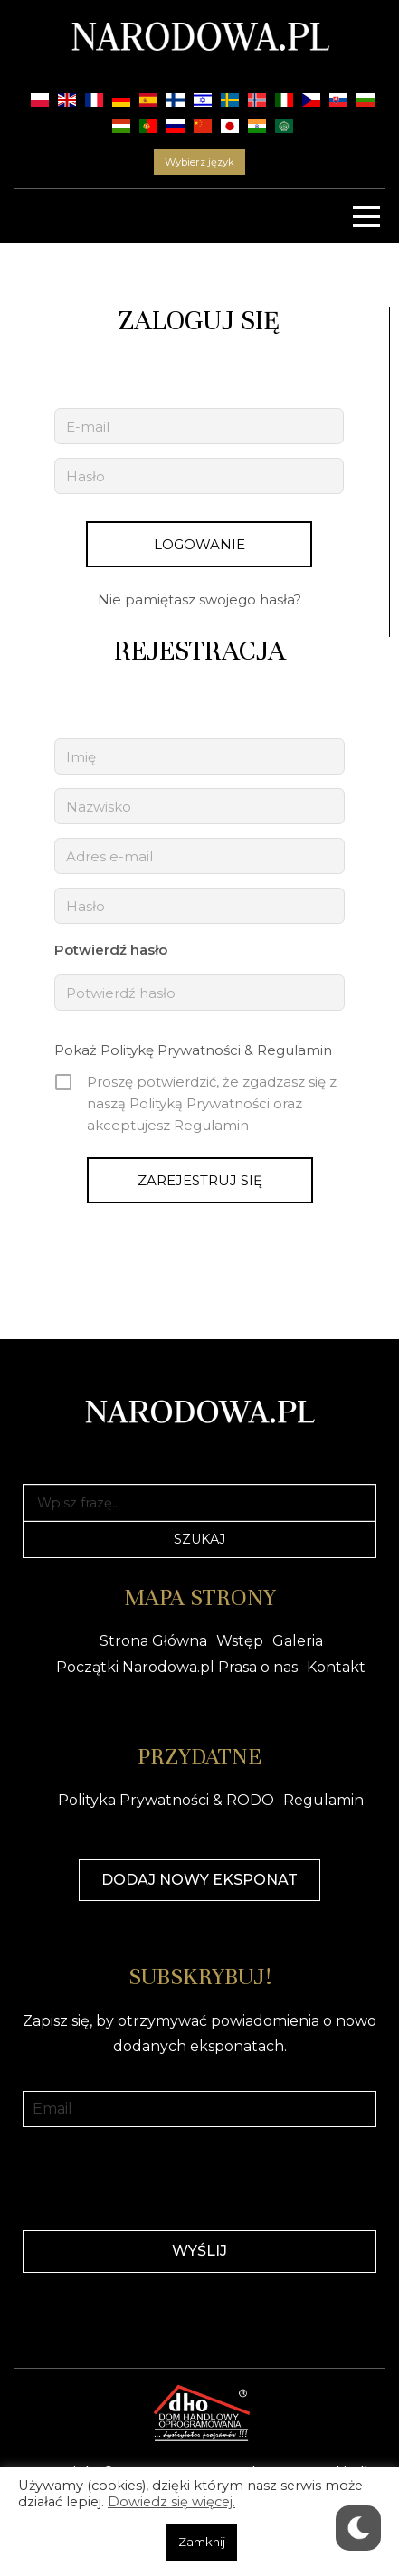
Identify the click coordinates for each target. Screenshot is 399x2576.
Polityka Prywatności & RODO (166, 1800)
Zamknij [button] (201, 2541)
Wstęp (239, 1640)
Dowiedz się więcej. (171, 2502)
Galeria (297, 1640)
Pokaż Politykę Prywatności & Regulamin (193, 1050)
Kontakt (336, 1667)
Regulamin (323, 1800)
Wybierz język (199, 162)
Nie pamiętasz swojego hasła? (199, 599)
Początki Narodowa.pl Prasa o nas (177, 1667)
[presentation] (199, 2177)
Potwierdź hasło (110, 949)
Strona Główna (153, 1640)
